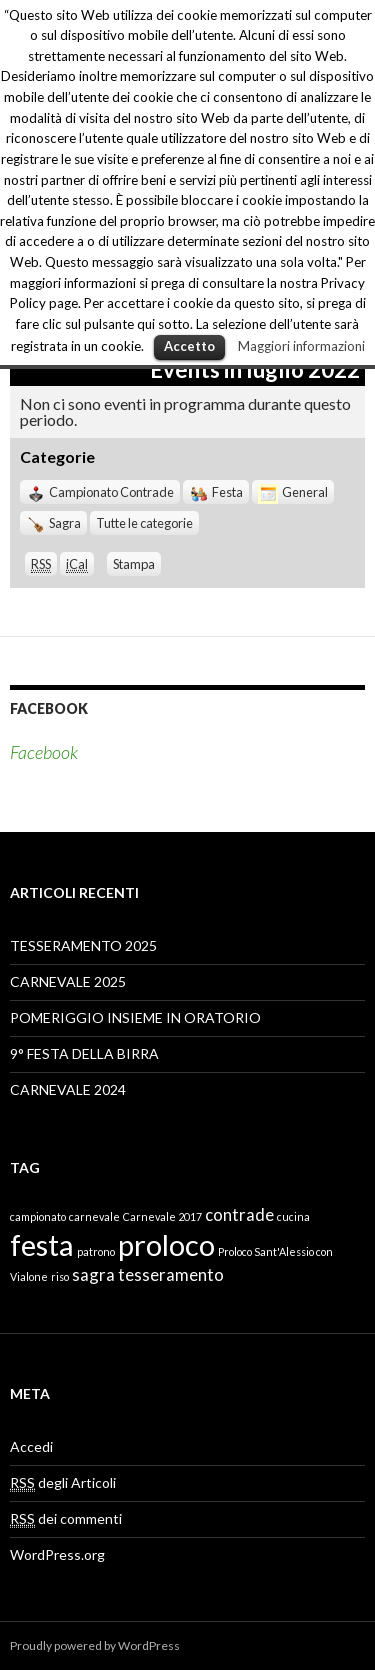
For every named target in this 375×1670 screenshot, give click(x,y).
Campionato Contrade (100, 492)
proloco (166, 1244)
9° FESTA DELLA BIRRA (84, 1053)
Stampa (137, 564)
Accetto (189, 346)
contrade (239, 1214)
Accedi (31, 1446)
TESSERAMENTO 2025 (83, 945)
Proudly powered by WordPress (95, 1645)
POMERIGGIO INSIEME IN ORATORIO (135, 1017)
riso (60, 1276)
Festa (216, 492)
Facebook (49, 708)
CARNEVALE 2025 (68, 981)
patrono (96, 1251)
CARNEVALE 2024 (68, 1089)
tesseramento (171, 1274)
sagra (93, 1274)
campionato (38, 1216)
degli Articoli (63, 1483)
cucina (293, 1216)
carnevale (94, 1216)
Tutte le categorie (144, 523)
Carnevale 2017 (162, 1216)
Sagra (53, 523)
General (292, 492)
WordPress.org (57, 1554)
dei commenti (66, 1519)
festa (42, 1244)
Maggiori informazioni (301, 346)
